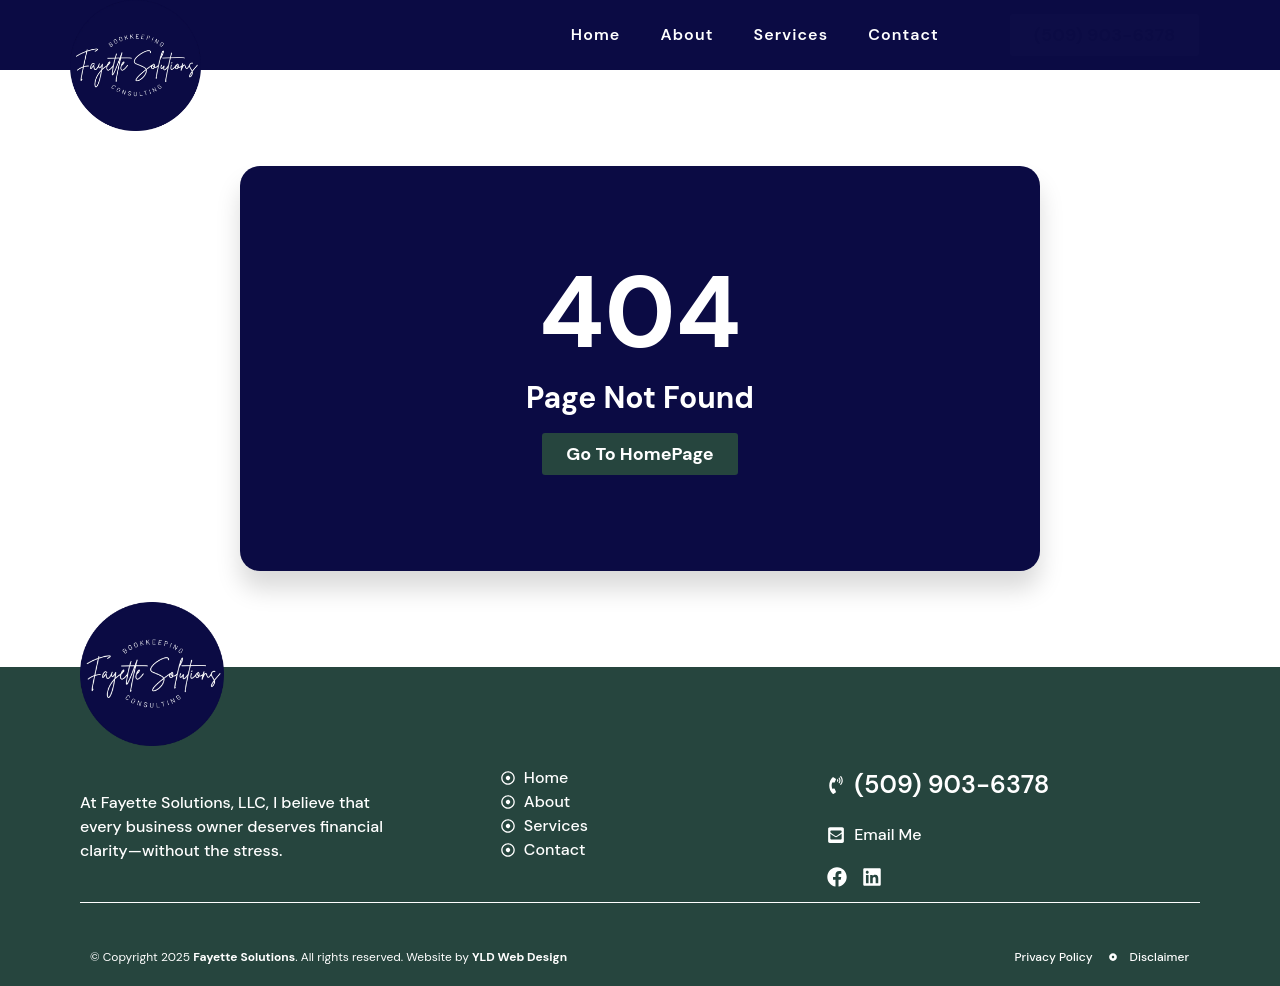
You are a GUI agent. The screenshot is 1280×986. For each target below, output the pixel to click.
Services (791, 35)
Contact (903, 35)
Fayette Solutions (244, 957)
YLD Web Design (519, 957)
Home (596, 35)
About (686, 35)
